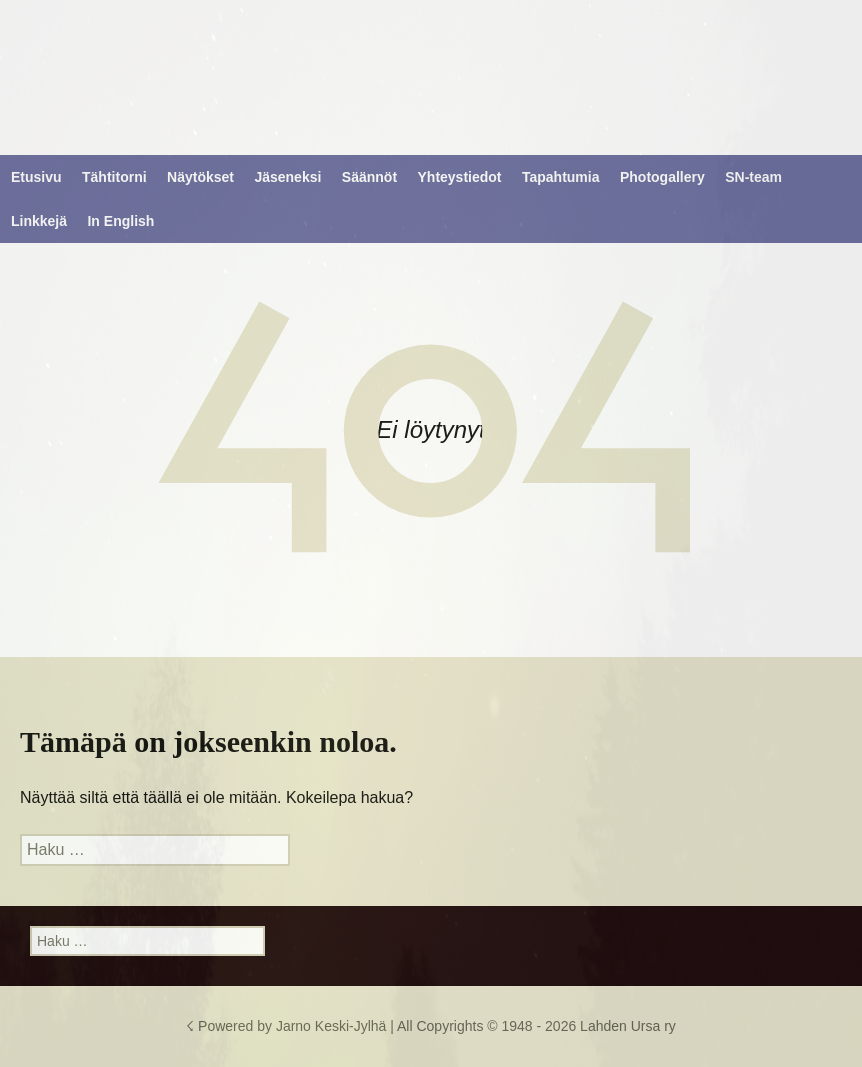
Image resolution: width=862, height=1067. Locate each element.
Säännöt (369, 177)
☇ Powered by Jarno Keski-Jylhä (288, 1026)
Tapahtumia (561, 177)
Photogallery (662, 177)
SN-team (753, 177)
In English (120, 221)
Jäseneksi (287, 177)
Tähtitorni (114, 177)
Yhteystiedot (460, 177)
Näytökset (200, 177)
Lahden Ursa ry (628, 1026)
